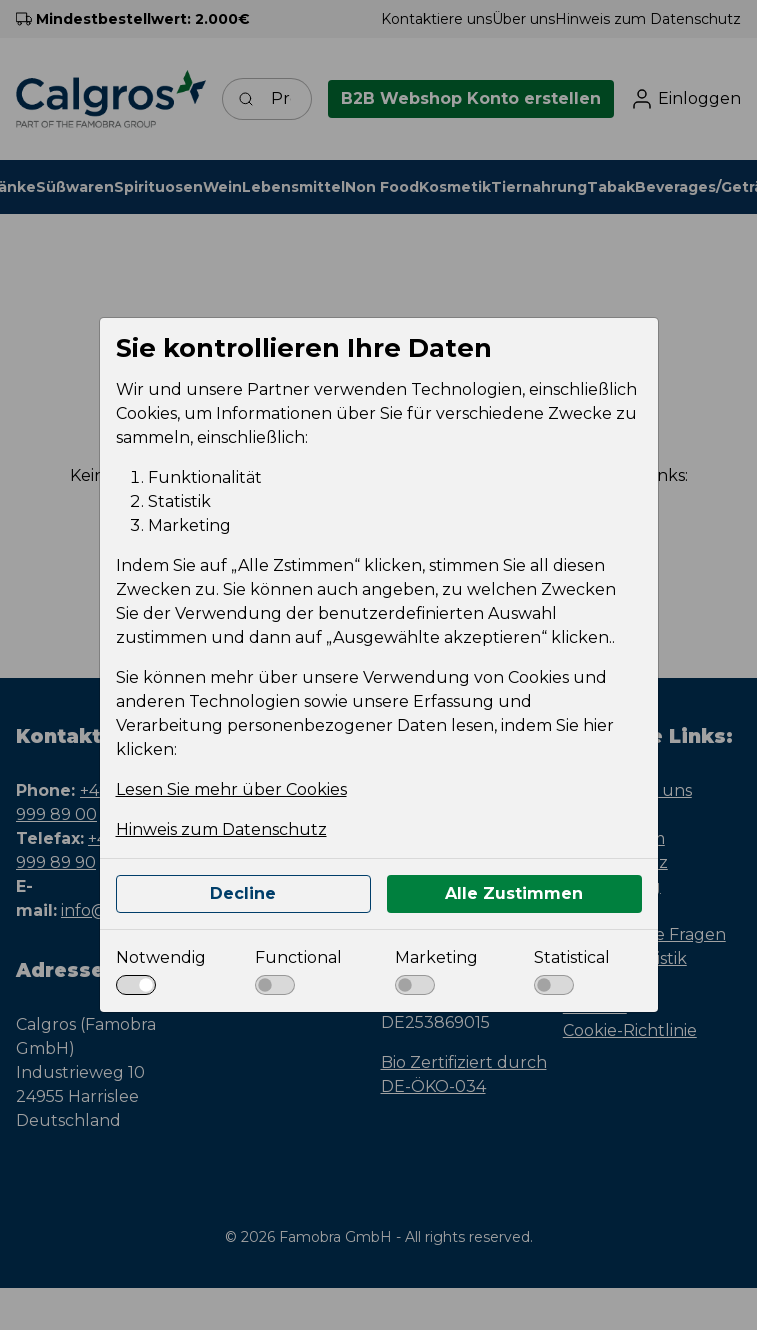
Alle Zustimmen (514, 893)
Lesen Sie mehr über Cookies (231, 789)
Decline (243, 893)
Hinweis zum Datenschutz (221, 829)
